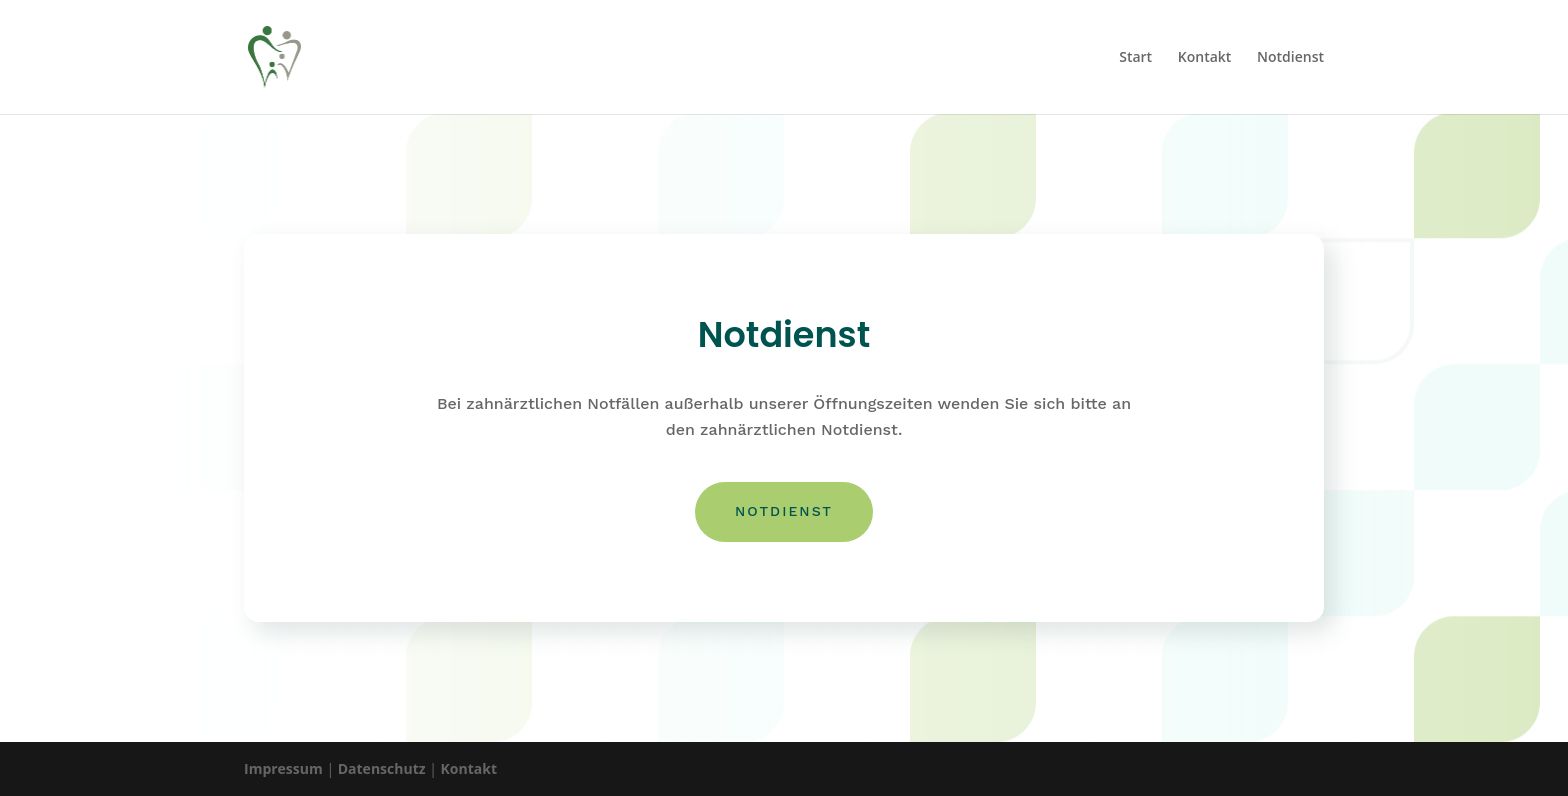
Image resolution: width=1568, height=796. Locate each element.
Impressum (283, 768)
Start (1135, 58)
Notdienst (1290, 58)
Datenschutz (382, 768)
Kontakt (1205, 58)
